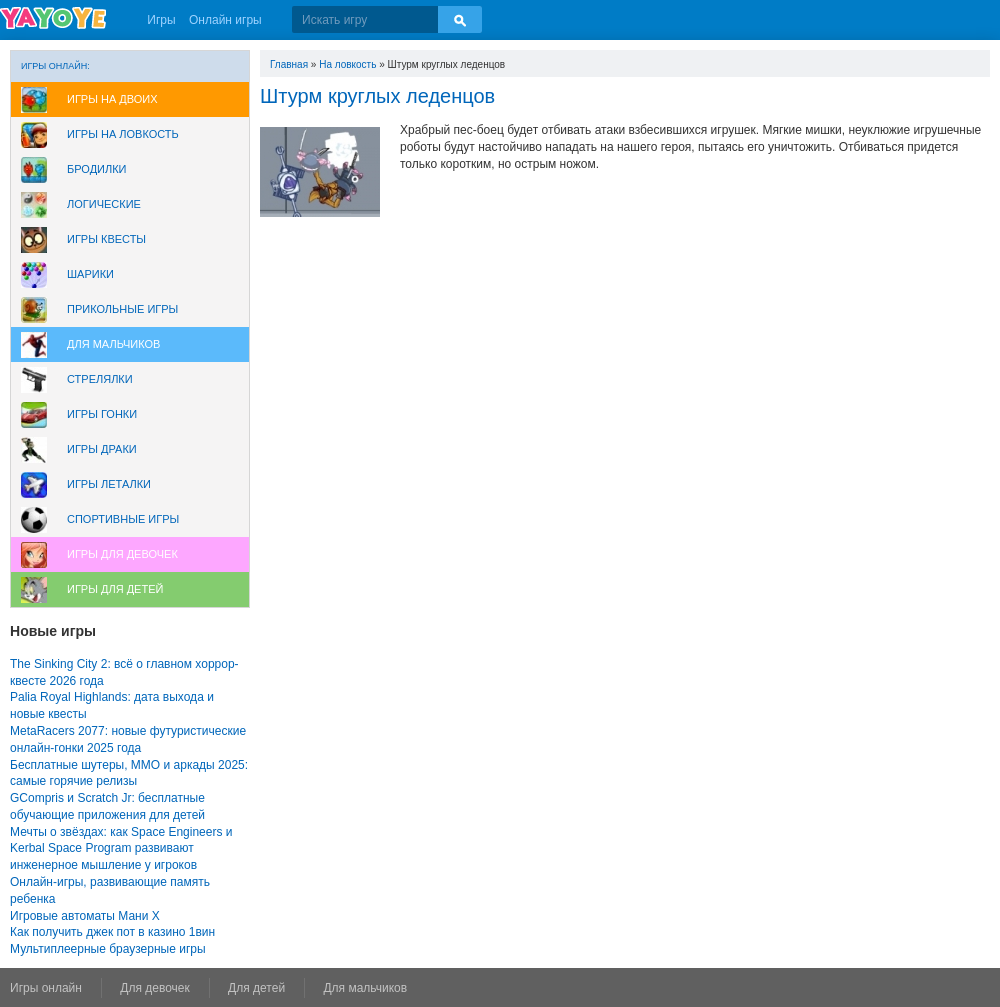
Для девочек (154, 988)
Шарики (90, 274)
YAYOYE (53, 18)
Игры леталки (109, 484)
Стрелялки (100, 379)
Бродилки (97, 169)
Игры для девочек (122, 554)
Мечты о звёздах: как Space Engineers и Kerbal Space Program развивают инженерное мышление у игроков (121, 849)
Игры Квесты (106, 239)
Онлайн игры (225, 20)
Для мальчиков (113, 344)
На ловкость (347, 64)
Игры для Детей (115, 589)
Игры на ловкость (123, 134)
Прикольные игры (122, 309)
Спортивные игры (123, 519)
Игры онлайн (46, 988)
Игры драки (102, 449)
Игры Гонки (102, 414)
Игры (161, 20)
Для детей (256, 988)
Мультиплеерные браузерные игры (108, 949)
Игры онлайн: (55, 66)
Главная (289, 64)
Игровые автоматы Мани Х (85, 916)
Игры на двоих (112, 99)
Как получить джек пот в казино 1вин (112, 932)
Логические (104, 204)
